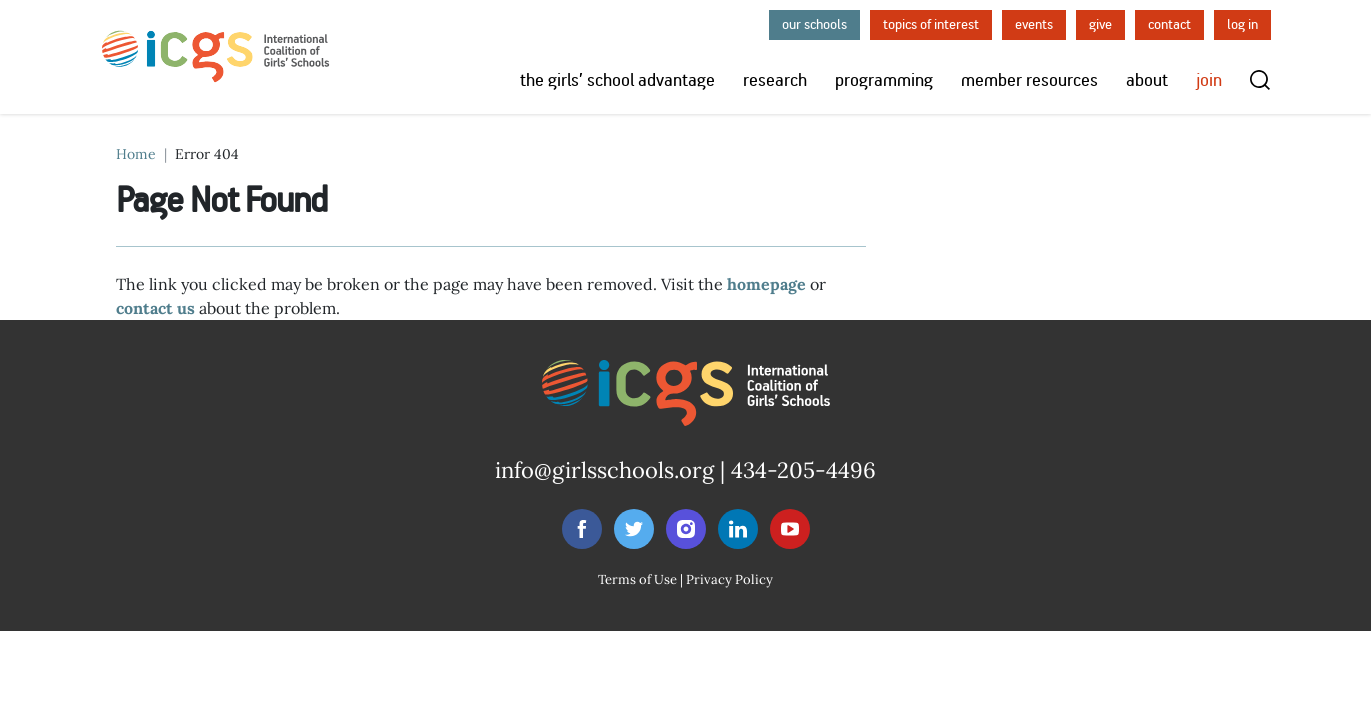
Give (1100, 24)
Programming (884, 80)
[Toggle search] (1260, 80)
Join (1209, 80)
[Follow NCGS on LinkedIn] (738, 529)
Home (136, 154)
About (1147, 80)
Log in (1242, 24)
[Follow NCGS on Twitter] (634, 529)
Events (1034, 24)
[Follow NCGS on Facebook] (582, 529)
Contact (1169, 24)
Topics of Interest (931, 24)
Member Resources (1029, 80)
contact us (155, 308)
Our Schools (814, 24)
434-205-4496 (803, 470)
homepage (766, 284)
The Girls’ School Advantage (617, 80)
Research (775, 80)
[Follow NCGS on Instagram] (686, 529)
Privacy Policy (729, 579)
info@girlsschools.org (604, 470)
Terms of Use (637, 579)
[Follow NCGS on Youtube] (790, 529)
